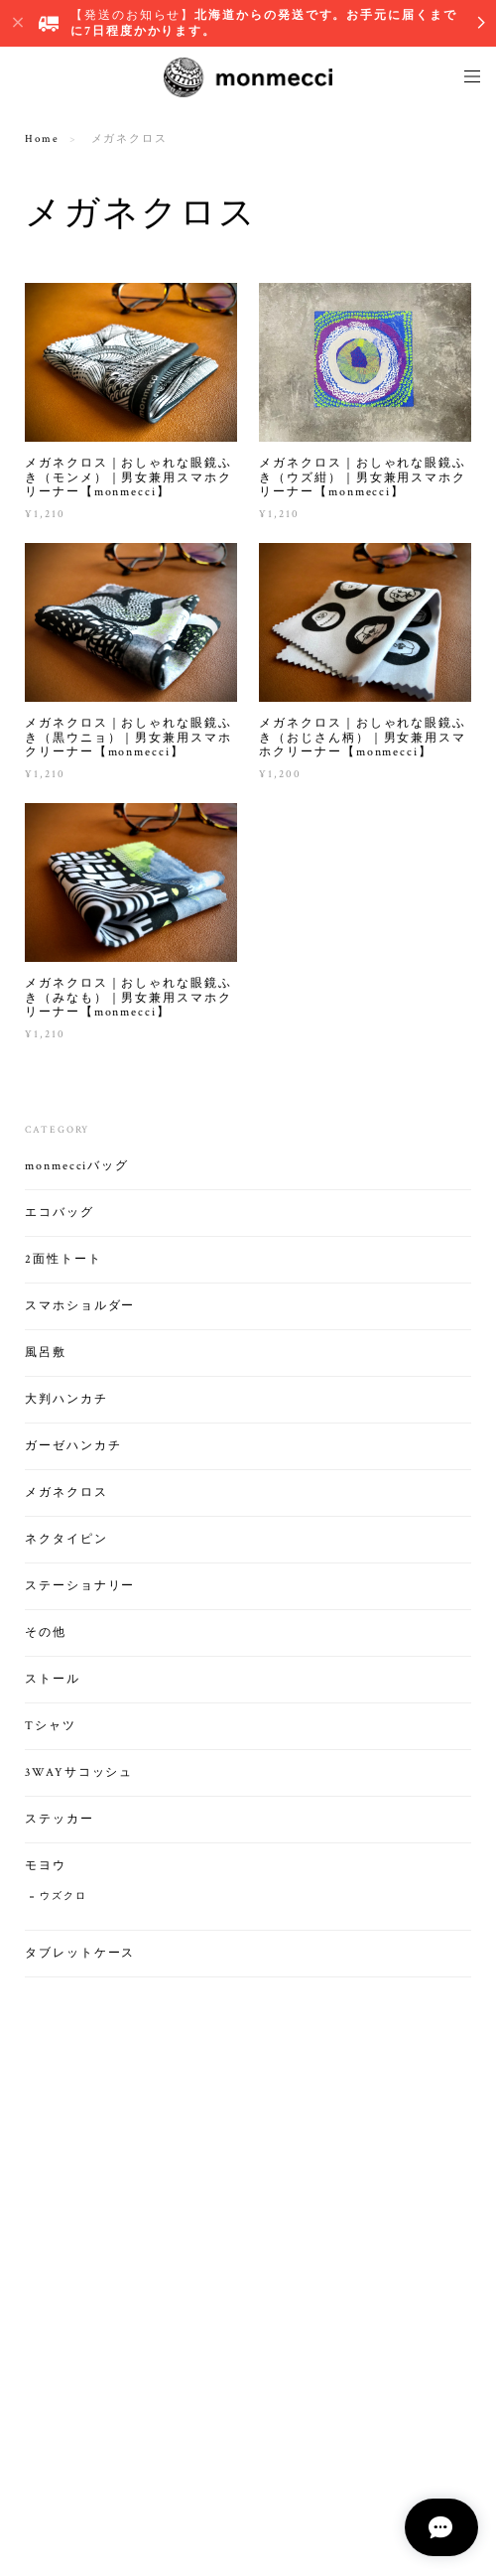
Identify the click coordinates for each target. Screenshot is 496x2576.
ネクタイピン (66, 1540)
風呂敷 (45, 1353)
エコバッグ (59, 1213)
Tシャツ (50, 1726)
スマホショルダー (80, 1306)
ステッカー (59, 1820)
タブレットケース (80, 1954)
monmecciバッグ (77, 1166)
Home (42, 139)
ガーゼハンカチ (73, 1446)
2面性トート (63, 1260)
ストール (52, 1680)
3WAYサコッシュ (79, 1773)
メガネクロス (66, 1493)
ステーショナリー (80, 1586)
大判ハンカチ (66, 1400)
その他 (45, 1633)
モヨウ (45, 1866)
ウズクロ (63, 1897)
